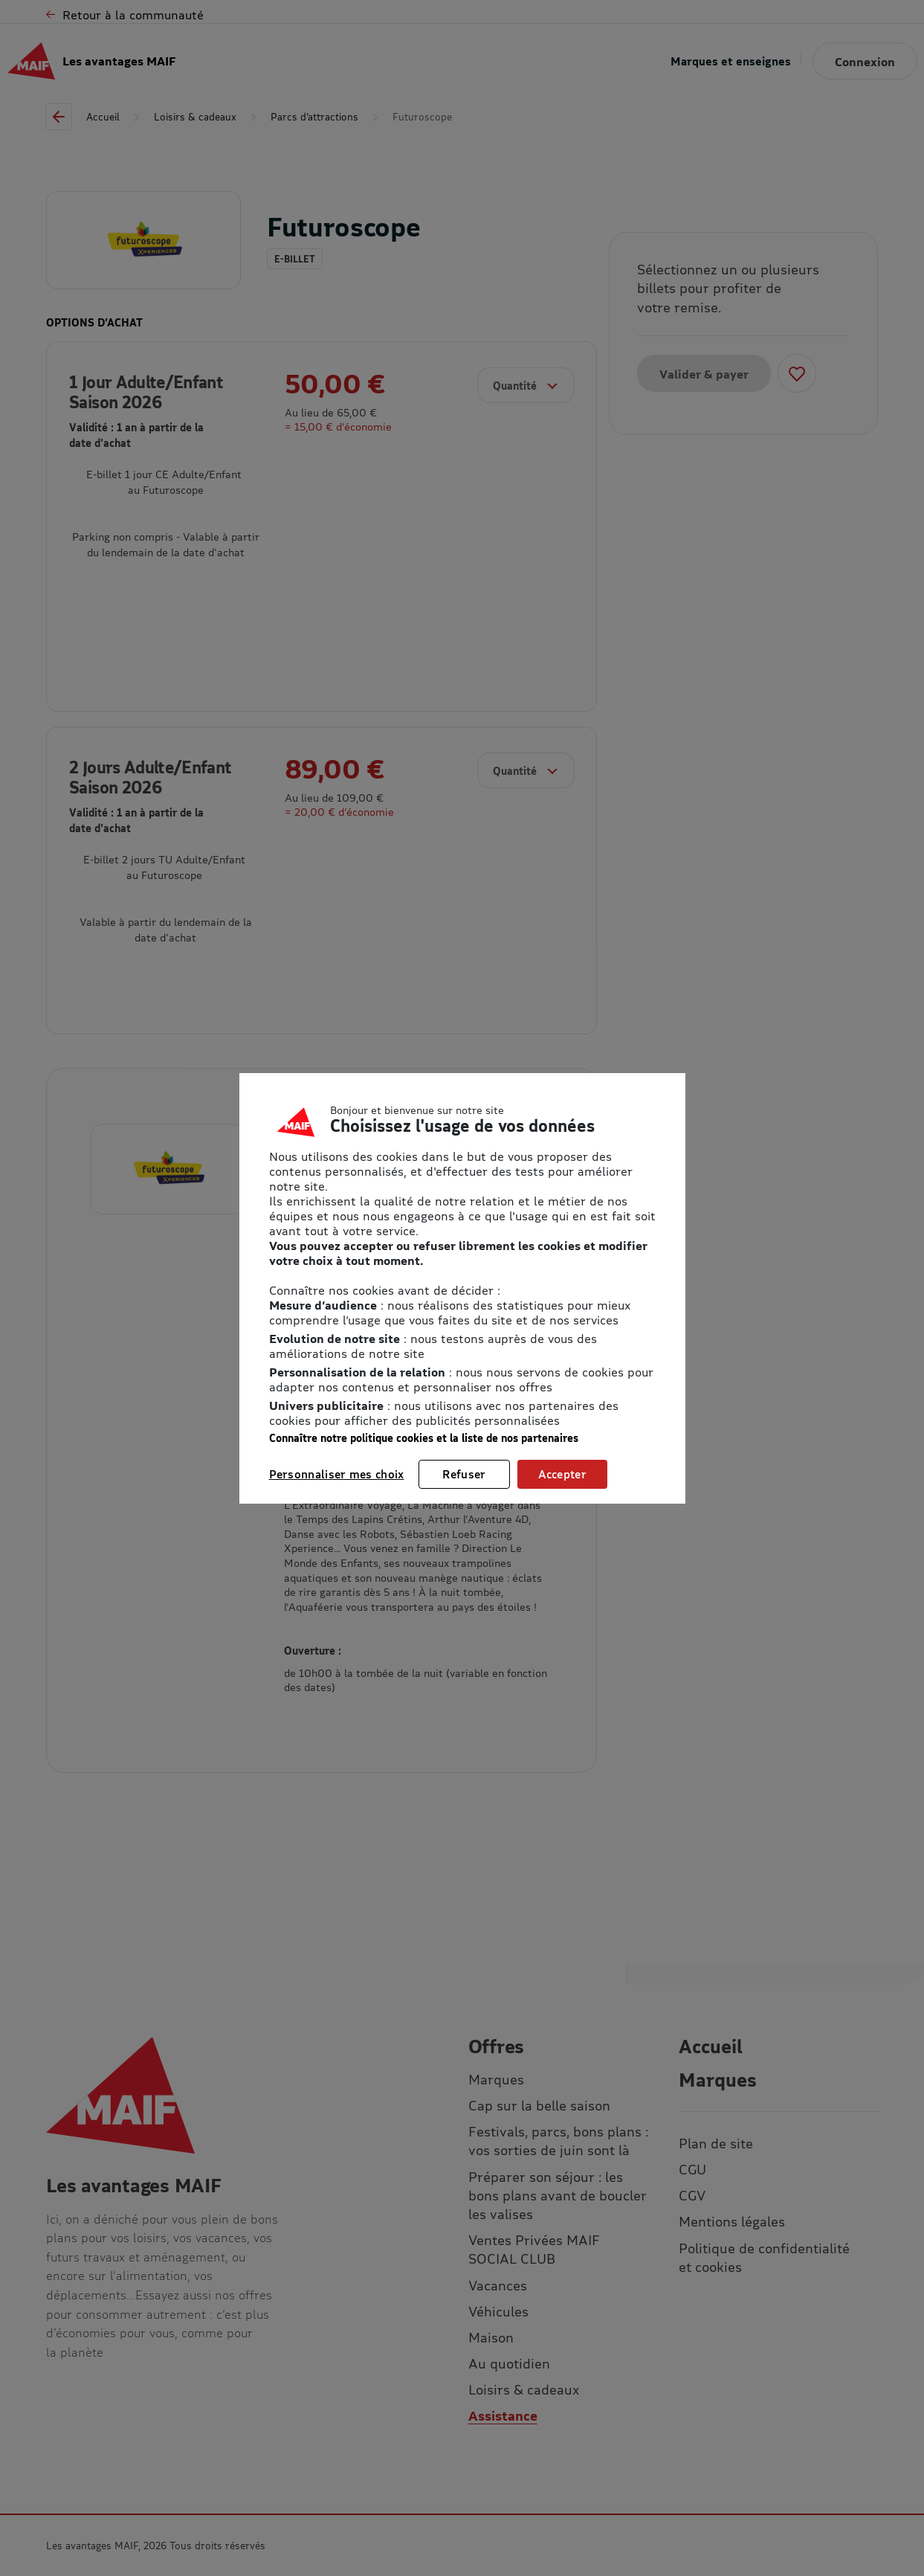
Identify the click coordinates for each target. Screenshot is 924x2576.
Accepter (562, 1474)
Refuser (463, 1474)
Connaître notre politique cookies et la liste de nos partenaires (423, 1438)
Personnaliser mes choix (336, 1474)
